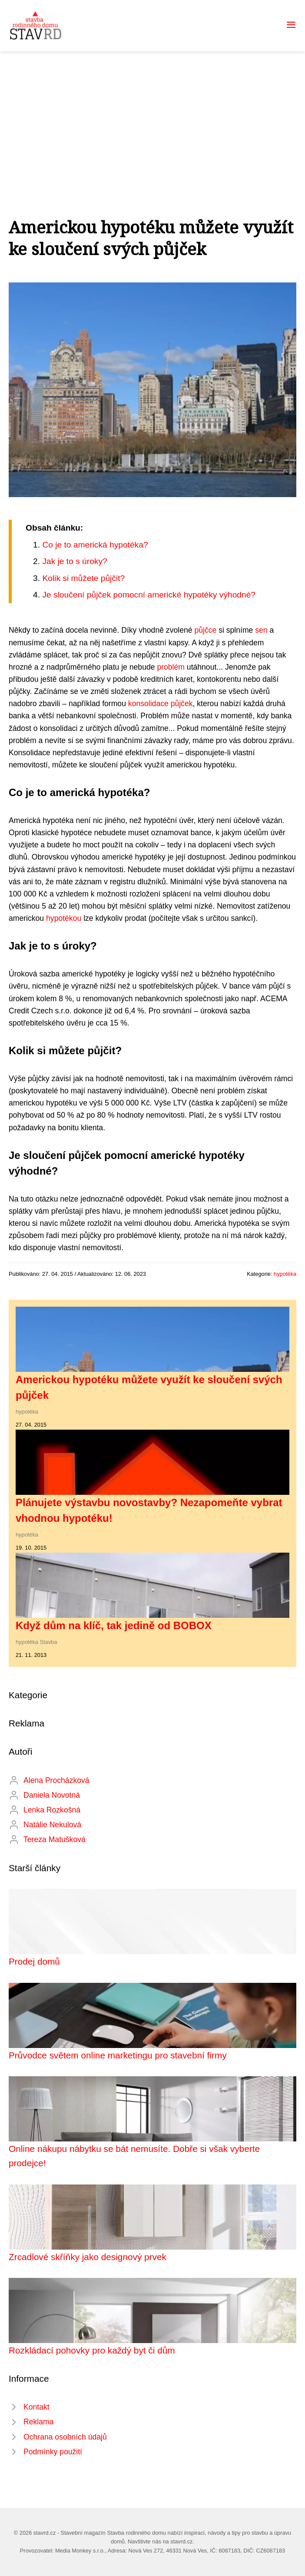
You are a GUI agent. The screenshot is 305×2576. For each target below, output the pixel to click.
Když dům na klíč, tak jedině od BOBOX (114, 1625)
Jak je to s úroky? (74, 561)
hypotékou (63, 918)
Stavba (48, 1642)
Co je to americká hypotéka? (95, 544)
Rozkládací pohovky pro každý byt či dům (92, 2350)
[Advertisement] (152, 116)
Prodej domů (34, 1961)
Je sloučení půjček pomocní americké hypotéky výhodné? (148, 594)
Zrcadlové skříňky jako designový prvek (87, 2257)
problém (171, 667)
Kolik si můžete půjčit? (83, 578)
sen (261, 630)
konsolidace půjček (160, 703)
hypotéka (285, 1274)
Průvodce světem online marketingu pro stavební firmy (118, 2055)
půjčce (205, 630)
